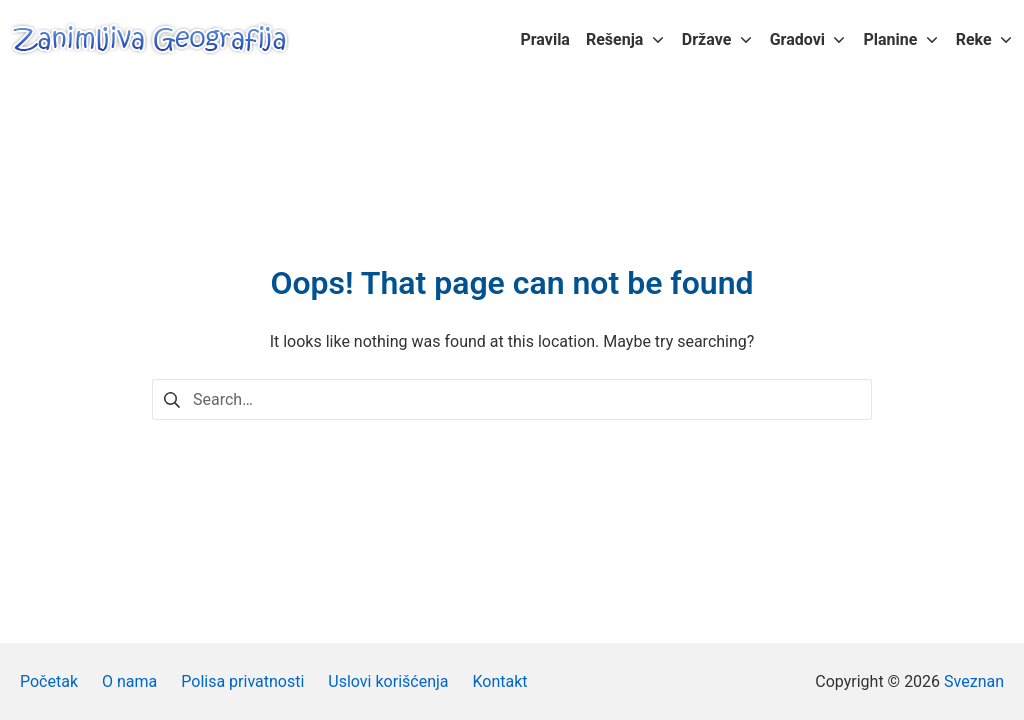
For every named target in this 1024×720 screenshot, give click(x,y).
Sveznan (974, 681)
